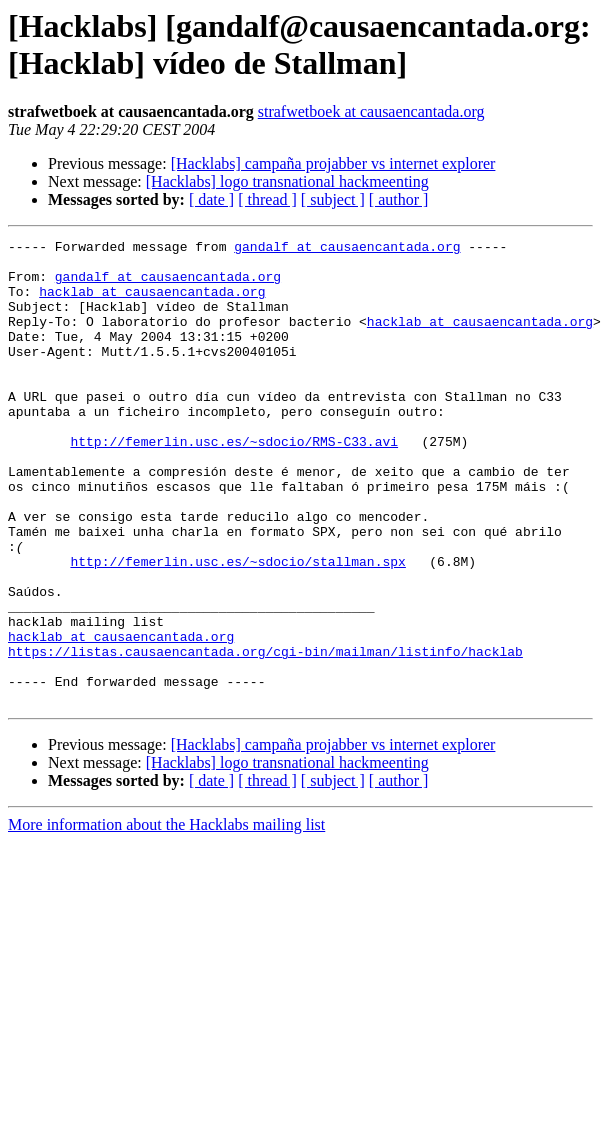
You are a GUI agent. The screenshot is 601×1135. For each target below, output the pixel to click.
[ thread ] (267, 199)
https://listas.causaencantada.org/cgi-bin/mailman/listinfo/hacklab (265, 735)
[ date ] (211, 199)
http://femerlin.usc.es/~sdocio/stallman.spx (237, 627)
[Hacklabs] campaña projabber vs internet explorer (333, 163)
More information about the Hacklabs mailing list (166, 917)
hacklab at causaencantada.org (152, 303)
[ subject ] (333, 199)
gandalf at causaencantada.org (347, 249)
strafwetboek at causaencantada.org (371, 111)
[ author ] (399, 199)
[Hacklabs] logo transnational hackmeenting (287, 181)
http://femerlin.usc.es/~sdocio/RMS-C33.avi (234, 483)
